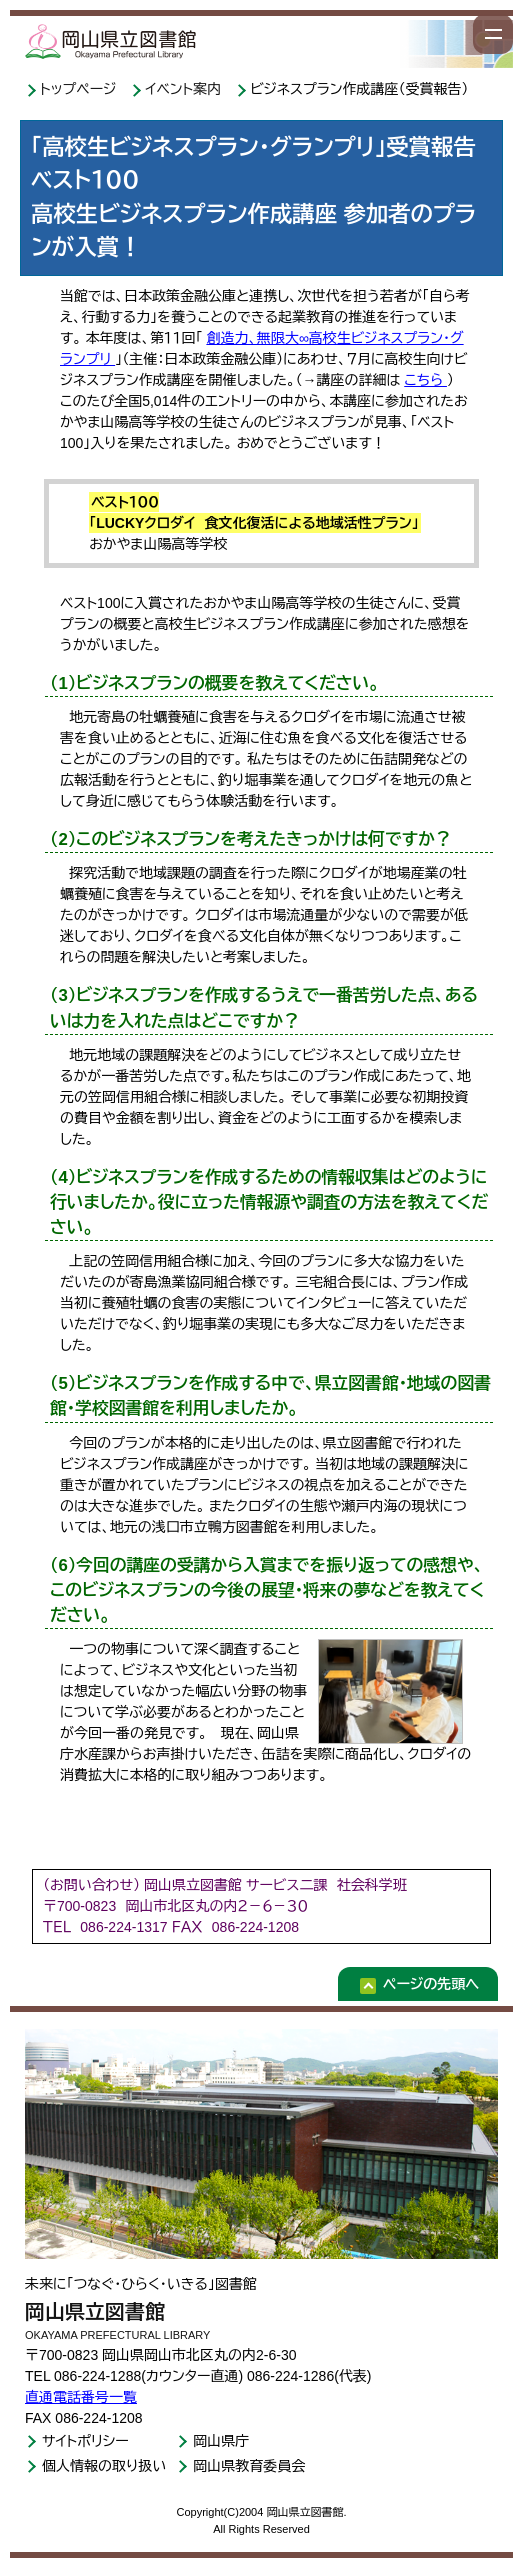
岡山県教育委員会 (249, 2466)
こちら (425, 380)
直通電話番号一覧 (81, 2397)
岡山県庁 (221, 2441)
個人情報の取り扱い (104, 2466)
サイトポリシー (85, 2441)
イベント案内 (185, 89)
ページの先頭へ (431, 1984)
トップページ (80, 89)
